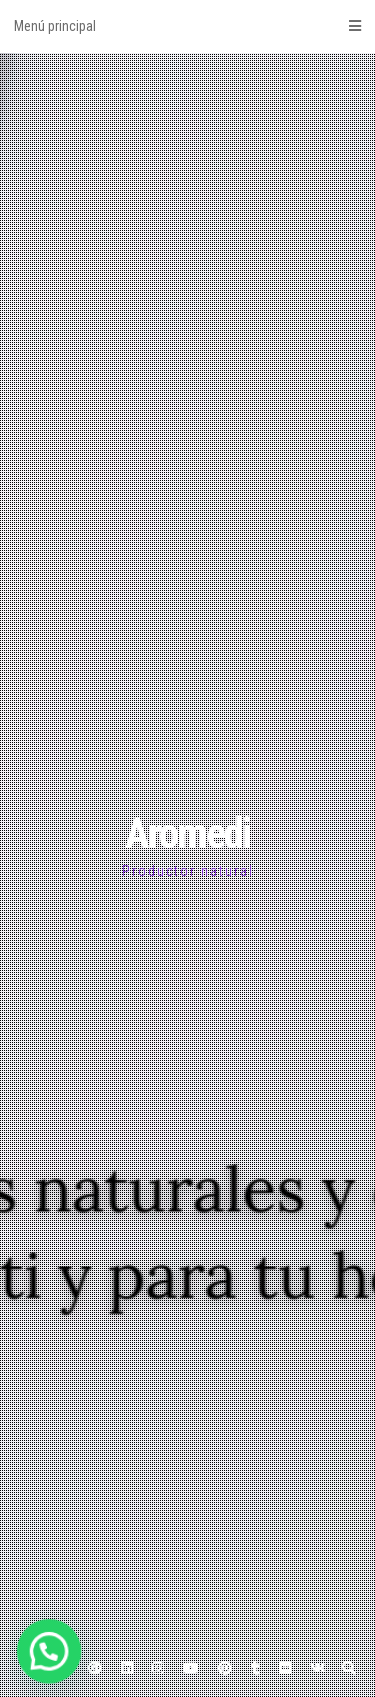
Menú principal (187, 26)
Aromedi (187, 833)
